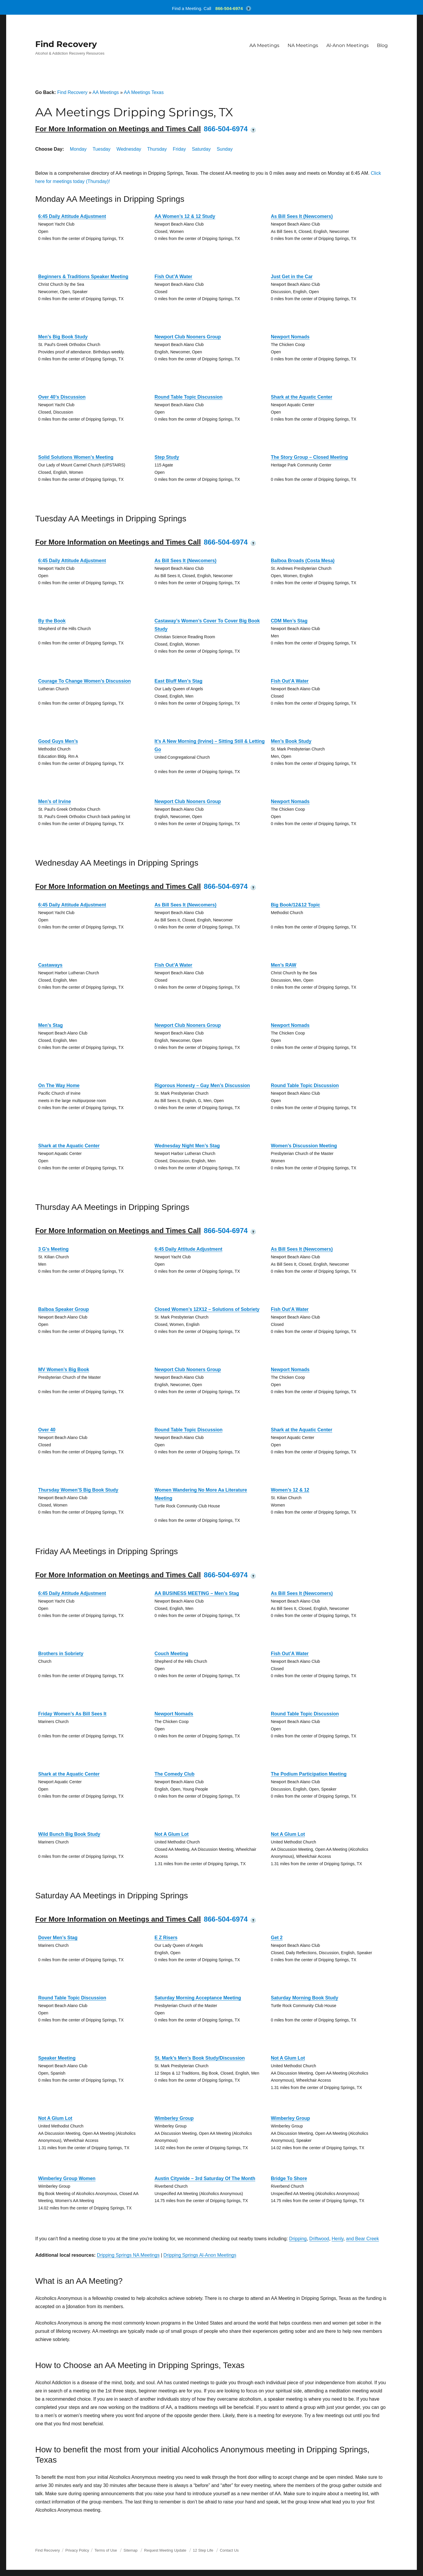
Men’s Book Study (291, 741)
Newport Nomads (290, 336)
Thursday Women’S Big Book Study (78, 1489)
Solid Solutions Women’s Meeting (75, 457)
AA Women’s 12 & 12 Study (185, 216)
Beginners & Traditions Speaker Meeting (83, 276)
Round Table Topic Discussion (188, 396)
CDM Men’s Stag (289, 620)
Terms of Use (106, 2550)
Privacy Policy (77, 2550)
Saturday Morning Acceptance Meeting (198, 1997)
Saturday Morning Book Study (304, 1997)
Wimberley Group (174, 2118)
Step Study (167, 457)
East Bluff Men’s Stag (178, 681)
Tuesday (101, 149)
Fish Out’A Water (173, 276)
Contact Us (229, 2550)
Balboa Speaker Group (63, 1309)
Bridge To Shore (289, 2178)
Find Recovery (66, 44)
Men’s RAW (283, 965)
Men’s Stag (50, 1025)
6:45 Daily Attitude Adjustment (72, 216)
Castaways (50, 965)
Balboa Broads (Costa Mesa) (303, 560)
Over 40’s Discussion (61, 396)
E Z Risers (166, 1937)
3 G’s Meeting (53, 1249)
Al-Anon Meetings (347, 45)
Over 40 (47, 1429)
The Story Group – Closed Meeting (309, 457)
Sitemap (131, 2550)
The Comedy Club (174, 1773)
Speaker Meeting (56, 2058)
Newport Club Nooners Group (188, 336)
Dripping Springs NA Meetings (128, 2255)
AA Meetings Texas (144, 92)
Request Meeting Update (165, 2550)
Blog (382, 45)
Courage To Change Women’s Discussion (84, 681)
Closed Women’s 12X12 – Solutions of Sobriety (207, 1309)
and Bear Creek (362, 2238)
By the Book (52, 620)
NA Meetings (303, 45)
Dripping (298, 2238)
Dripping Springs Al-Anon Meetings (199, 2255)
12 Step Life (203, 2550)
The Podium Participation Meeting (309, 1773)
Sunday (225, 149)
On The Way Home (59, 1085)
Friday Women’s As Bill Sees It (72, 1713)
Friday (179, 149)
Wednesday (128, 149)
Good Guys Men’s (58, 741)
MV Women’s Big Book (63, 1369)
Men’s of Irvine (54, 801)
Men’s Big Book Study (63, 336)
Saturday (201, 149)
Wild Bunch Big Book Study (69, 1834)
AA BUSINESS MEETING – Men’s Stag (197, 1593)
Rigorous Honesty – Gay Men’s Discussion (202, 1085)
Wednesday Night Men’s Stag (187, 1145)
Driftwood (319, 2238)
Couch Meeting (171, 1653)
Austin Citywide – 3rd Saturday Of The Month (205, 2178)
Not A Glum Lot (172, 1834)
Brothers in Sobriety (60, 1653)
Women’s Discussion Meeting (304, 1145)
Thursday (157, 149)
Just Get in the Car (292, 276)
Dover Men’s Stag (58, 1937)
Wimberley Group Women (66, 2178)
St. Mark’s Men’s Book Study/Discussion (200, 2058)
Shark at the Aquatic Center (301, 396)
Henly (337, 2238)
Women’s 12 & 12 (290, 1489)
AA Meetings (264, 45)
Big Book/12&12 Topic (295, 904)
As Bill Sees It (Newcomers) (302, 216)
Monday (78, 149)
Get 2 (277, 1937)
